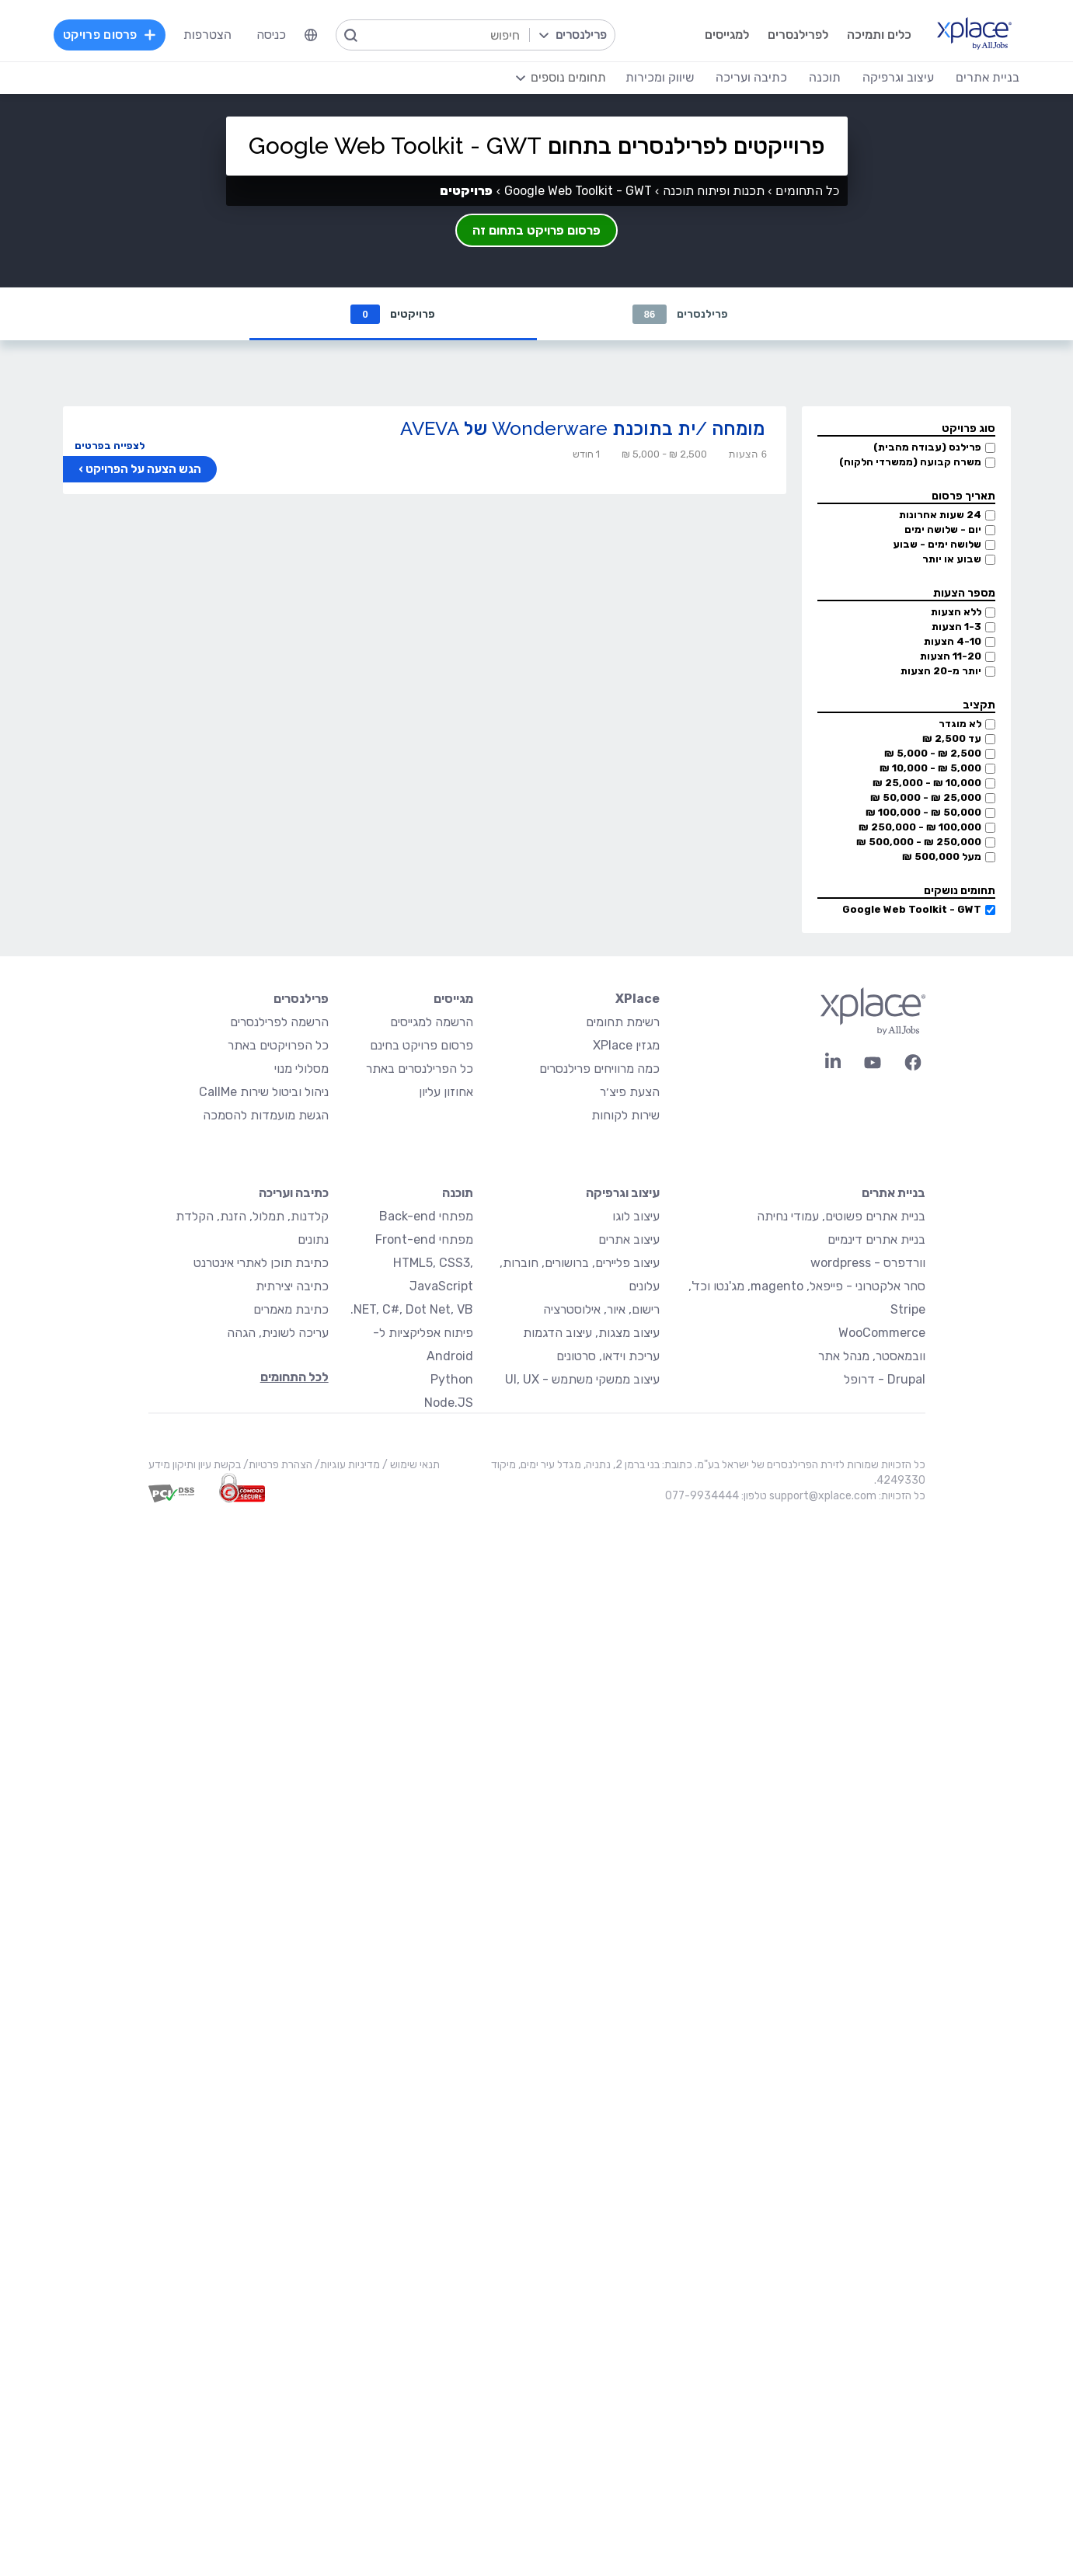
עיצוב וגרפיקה (623, 1192)
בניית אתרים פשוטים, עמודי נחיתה (841, 1216)
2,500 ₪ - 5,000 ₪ (932, 753)
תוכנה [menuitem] (825, 77)
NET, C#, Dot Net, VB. (411, 1309)
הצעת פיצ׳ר (630, 1091)
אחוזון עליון (446, 1091)
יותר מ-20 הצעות (941, 671)
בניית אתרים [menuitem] (987, 77)
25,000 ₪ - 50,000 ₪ (925, 797)
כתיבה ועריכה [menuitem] (751, 77)
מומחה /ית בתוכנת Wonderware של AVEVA (582, 428)
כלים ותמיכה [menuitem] (879, 34)
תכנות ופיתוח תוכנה (714, 190)
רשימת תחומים (623, 1022)
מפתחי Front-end (424, 1239)
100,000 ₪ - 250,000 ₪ (920, 827)
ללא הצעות (956, 612)
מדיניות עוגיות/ (346, 1464)
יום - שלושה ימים (942, 529)
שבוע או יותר (951, 559)
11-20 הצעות (950, 656)
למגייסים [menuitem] (727, 34)
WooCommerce (881, 1332)
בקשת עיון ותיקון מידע (194, 1464)
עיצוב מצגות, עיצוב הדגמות (591, 1332)
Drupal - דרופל (884, 1379)
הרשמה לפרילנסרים (279, 1022)
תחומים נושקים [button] (959, 890)
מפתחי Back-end (426, 1216)
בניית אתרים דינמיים (876, 1239)
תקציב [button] (979, 705)
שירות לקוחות (625, 1115)
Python (451, 1379)
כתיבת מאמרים (291, 1309)
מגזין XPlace (626, 1045)
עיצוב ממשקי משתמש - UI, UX (582, 1379)
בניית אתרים (893, 1192)
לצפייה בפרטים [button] (110, 445)
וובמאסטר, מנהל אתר (871, 1356)
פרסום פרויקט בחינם (421, 1045)
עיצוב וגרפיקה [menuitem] (898, 77)
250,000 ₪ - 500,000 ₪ (918, 842)
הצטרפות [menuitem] (207, 34)
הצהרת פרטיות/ (276, 1464)
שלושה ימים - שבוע (937, 544)
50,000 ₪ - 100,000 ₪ (923, 812)
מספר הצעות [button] (964, 593)
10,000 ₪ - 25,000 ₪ (927, 782)
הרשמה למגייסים (431, 1022)
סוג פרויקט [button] (968, 428)
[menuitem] (310, 35)
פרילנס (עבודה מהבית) (927, 447)
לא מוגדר (960, 723)
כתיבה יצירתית (292, 1286)
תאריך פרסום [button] (963, 496)
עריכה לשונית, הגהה (278, 1332)
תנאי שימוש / (410, 1464)
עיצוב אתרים (629, 1239)
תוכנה (457, 1192)
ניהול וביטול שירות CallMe (264, 1091)
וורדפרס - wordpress (867, 1262)
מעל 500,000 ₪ (941, 856)
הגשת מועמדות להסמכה (266, 1115)
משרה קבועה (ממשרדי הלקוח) (910, 462)
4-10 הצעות (952, 641)
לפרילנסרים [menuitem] (798, 34)
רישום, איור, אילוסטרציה (601, 1309)
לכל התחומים (294, 1377)
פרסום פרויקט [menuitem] (109, 34)
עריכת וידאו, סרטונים (608, 1356)
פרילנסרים (680, 314)
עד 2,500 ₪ (951, 738)
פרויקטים (392, 314)
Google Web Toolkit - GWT (911, 909)
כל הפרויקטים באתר (278, 1045)
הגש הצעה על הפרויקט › (139, 469)
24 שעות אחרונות (940, 514)
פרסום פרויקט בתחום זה (536, 230)
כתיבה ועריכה (294, 1192)
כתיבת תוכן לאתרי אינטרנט (261, 1262)
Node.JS (448, 1402)
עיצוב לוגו (636, 1216)
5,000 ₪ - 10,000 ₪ (930, 768)
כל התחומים (807, 190)
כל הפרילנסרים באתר (419, 1068)
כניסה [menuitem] (271, 34)
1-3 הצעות (956, 626)
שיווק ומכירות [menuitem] (659, 77)
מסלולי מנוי (301, 1068)
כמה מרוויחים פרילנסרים (599, 1068)
